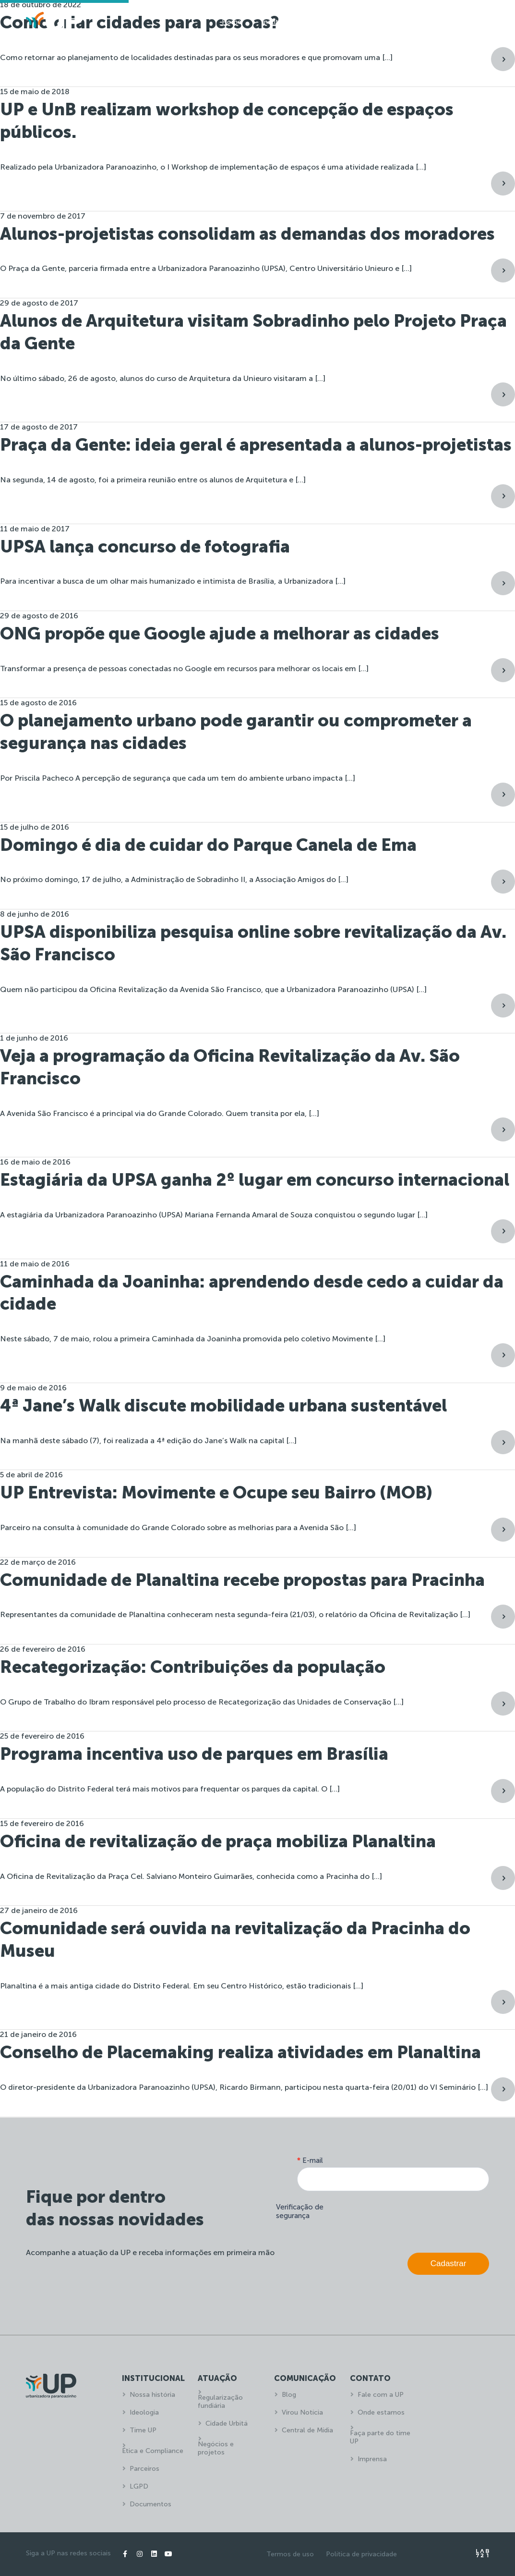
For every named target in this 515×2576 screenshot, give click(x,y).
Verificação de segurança (299, 2211)
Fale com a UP (381, 2395)
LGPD (139, 2486)
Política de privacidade (361, 2554)
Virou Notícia (302, 2412)
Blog (289, 2395)
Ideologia (144, 2412)
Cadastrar (449, 2263)
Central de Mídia (307, 2430)
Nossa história (152, 2395)
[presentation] (416, 2219)
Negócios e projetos (216, 2448)
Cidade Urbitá (226, 2423)
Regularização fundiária (220, 2401)
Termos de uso (290, 2554)
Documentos (150, 2504)
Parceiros (144, 2469)
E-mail (310, 2160)
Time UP (143, 2430)
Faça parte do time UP (380, 2437)
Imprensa (372, 2459)
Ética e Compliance (152, 2451)
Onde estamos (381, 2412)
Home (231, 22)
